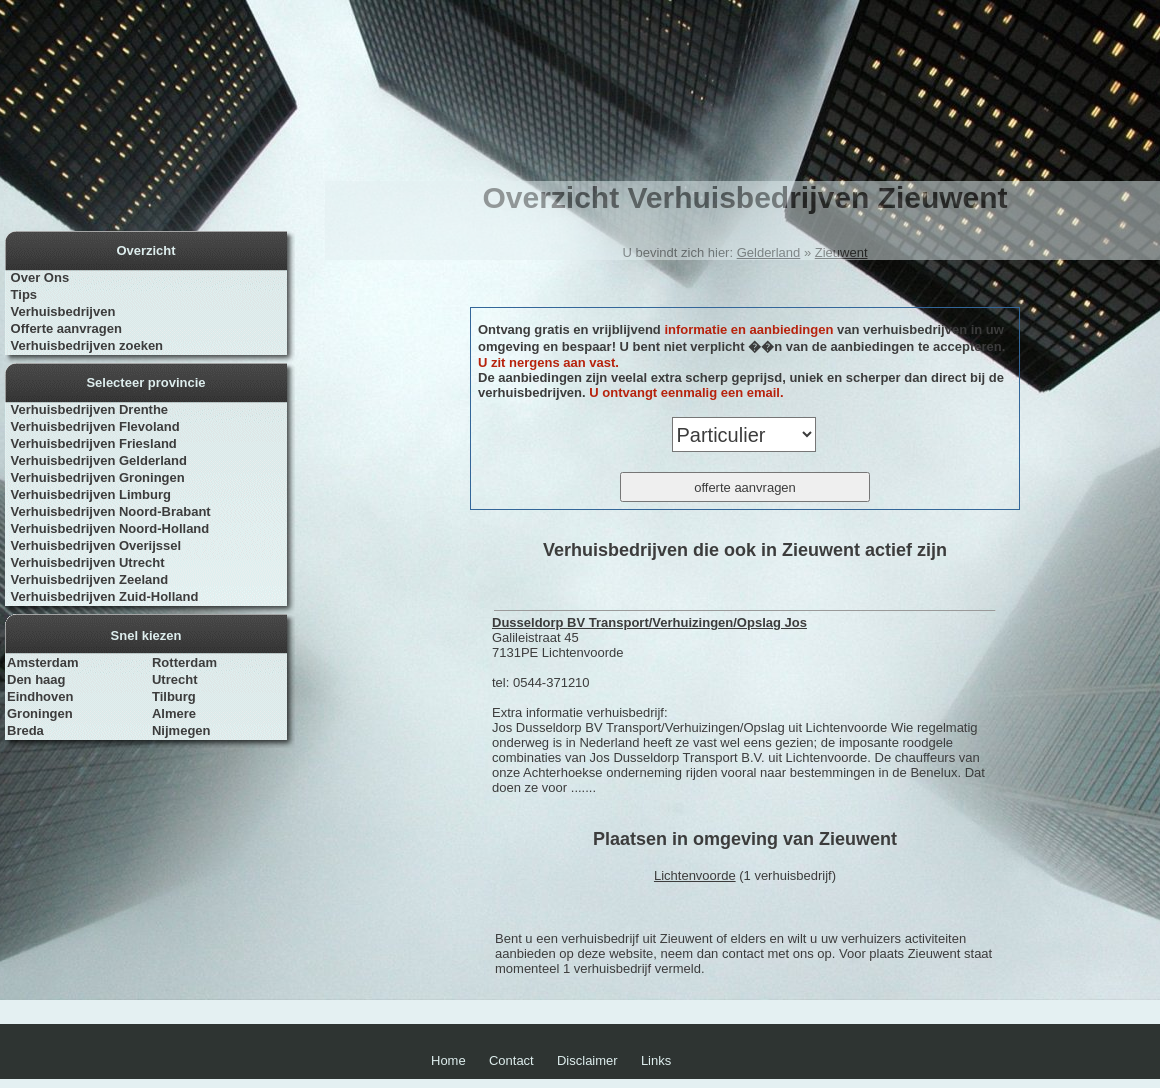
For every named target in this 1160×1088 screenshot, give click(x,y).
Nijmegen (181, 730)
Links (656, 1060)
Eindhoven (40, 696)
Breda (25, 730)
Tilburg (174, 696)
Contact (511, 1060)
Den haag (36, 679)
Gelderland (769, 252)
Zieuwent (841, 252)
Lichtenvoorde (695, 875)
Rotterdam (184, 662)
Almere (174, 713)
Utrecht (175, 679)
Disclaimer (587, 1060)
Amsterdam (43, 662)
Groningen (40, 713)
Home (448, 1060)
